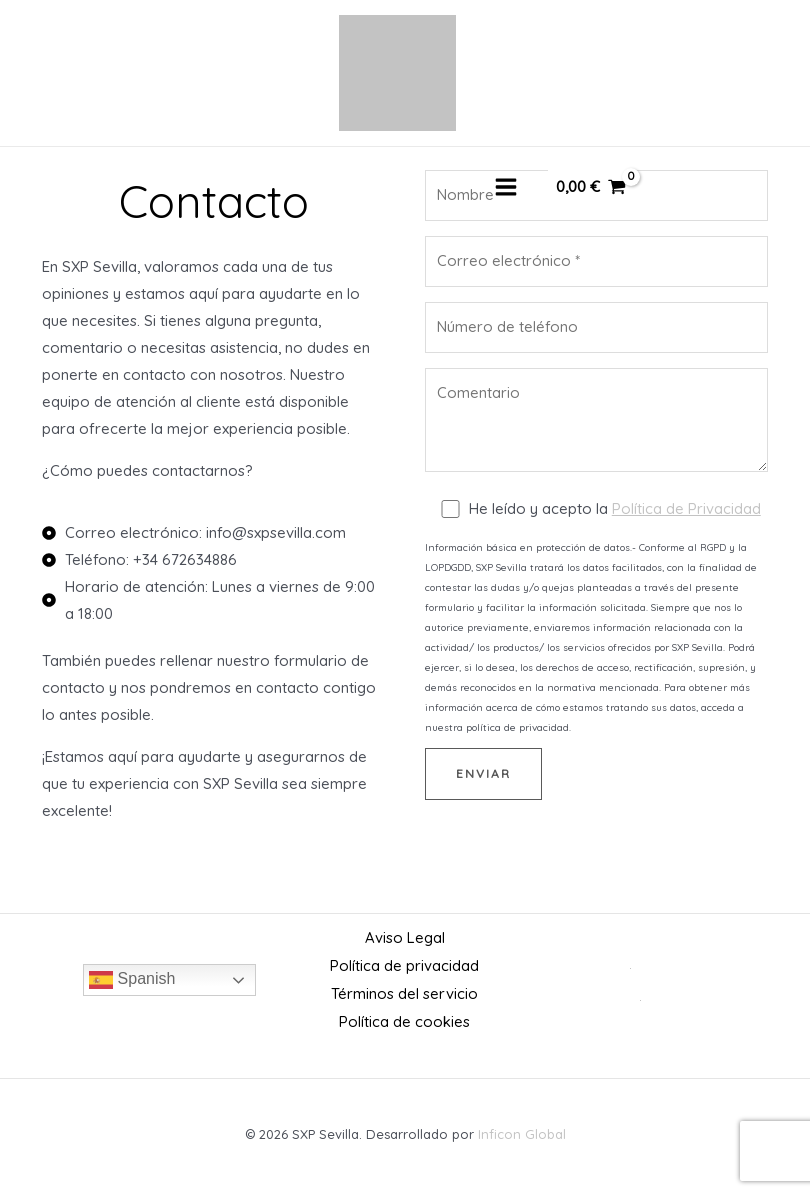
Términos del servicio (404, 991)
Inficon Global (522, 1130)
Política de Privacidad (686, 511)
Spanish (132, 978)
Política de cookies (404, 1018)
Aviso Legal (405, 937)
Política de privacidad (404, 964)
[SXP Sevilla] (398, 75)
